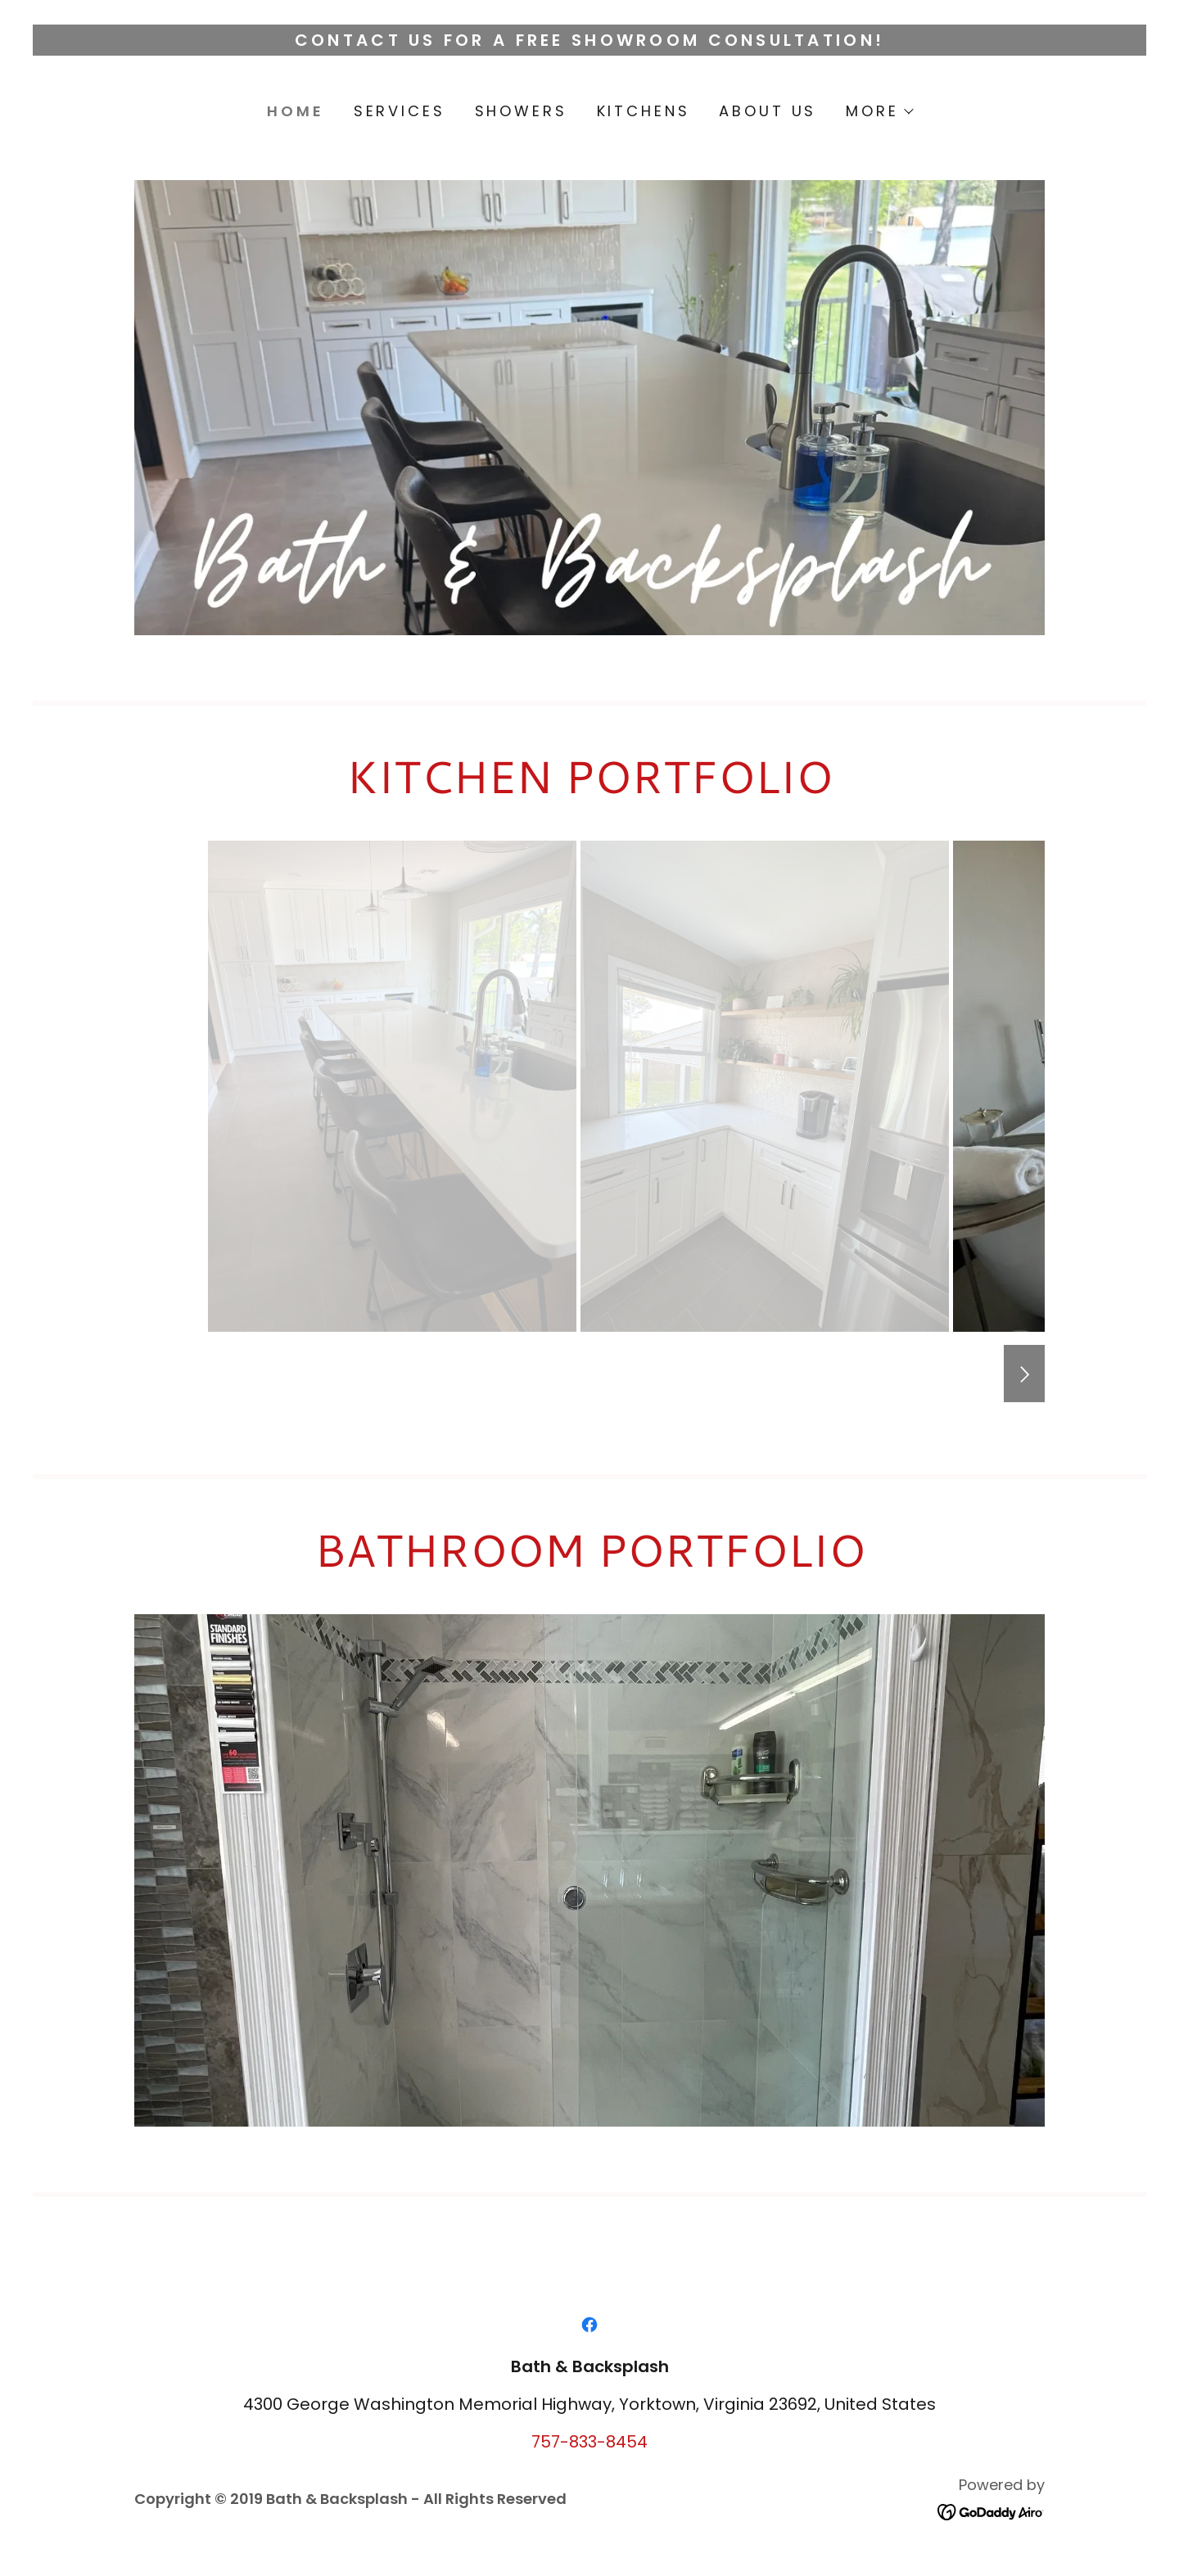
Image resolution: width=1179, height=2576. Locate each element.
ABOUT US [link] (767, 111)
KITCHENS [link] (643, 111)
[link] (589, 2324)
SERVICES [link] (399, 111)
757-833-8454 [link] (589, 2441)
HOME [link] (295, 111)
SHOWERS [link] (521, 111)
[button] (878, 111)
